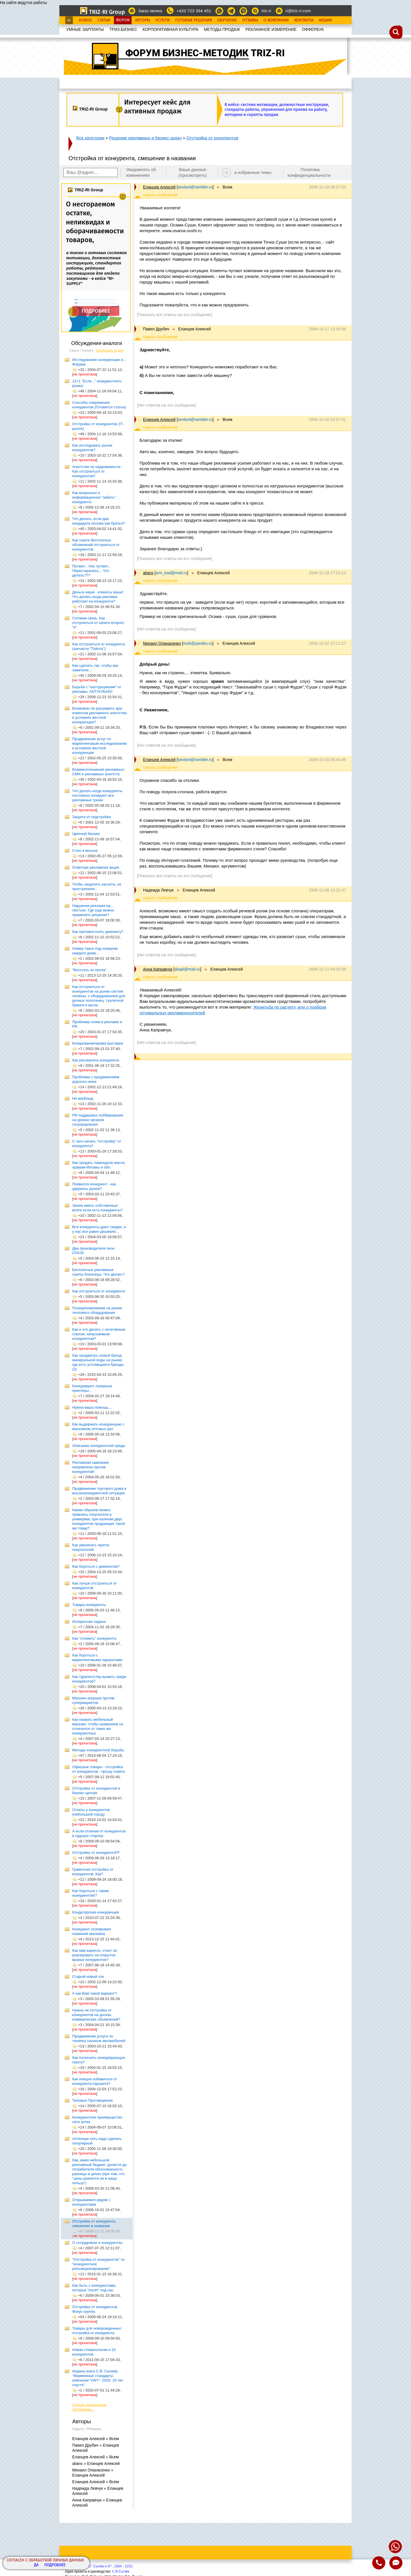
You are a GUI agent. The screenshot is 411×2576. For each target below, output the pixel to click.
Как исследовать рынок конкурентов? (92, 447)
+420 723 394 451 (193, 10)
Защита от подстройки (91, 817)
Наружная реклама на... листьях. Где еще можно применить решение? (93, 910)
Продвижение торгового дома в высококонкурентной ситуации (99, 1490)
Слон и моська (85, 850)
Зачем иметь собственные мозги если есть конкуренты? (97, 1207)
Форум (123, 20)
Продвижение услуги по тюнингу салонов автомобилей (98, 2038)
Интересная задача (89, 1621)
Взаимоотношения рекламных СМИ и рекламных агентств (98, 771)
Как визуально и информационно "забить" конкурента (94, 497)
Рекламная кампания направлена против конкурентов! (90, 1467)
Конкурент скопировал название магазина (91, 1931)
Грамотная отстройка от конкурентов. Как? (92, 1871)
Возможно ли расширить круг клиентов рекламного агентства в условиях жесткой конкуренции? (99, 715)
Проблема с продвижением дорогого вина (95, 1079)
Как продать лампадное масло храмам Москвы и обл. (98, 1164)
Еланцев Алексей (159, 187)
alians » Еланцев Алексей (96, 2463)
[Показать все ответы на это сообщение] (174, 314)
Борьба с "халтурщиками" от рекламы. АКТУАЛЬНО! (96, 689)
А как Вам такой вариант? (94, 1993)
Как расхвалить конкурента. (96, 1060)
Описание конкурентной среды (98, 1445)
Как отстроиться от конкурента (98, 1291)
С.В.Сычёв (120, 2571)
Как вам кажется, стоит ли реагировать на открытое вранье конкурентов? (94, 1955)
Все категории (90, 137)
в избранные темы (253, 172)
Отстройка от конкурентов (212, 137)
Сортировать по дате (110, 350)
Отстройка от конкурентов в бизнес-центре (96, 1790)
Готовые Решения (193, 20)
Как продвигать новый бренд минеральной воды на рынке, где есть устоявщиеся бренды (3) (98, 1362)
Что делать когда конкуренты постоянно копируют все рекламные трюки (97, 795)
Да (36, 2565)
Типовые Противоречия (92, 2100)
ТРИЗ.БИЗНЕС (123, 29)
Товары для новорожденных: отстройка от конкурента (97, 2330)
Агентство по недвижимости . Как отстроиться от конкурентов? (97, 471)
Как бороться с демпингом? (96, 1566)
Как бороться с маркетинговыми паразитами (97, 1657)
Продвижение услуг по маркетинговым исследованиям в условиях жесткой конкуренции (99, 746)
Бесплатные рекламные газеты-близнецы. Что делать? (98, 1272)
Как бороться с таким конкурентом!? (90, 1893)
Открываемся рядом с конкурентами (91, 2202)
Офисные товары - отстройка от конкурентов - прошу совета (98, 1769)
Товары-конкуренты (89, 1605)
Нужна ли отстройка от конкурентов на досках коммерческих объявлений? (96, 2014)
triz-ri (266, 10)
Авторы (142, 20)
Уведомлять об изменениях (141, 172)
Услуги (163, 20)
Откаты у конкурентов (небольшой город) (91, 1812)
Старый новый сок (88, 1976)
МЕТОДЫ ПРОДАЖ (222, 29)
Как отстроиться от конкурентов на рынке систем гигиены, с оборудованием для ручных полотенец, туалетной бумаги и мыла (98, 996)
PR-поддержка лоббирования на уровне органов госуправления (97, 1120)
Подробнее (54, 2565)
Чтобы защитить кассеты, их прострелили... (96, 886)
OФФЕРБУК (313, 29)
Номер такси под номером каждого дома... (95, 950)
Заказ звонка (150, 11)
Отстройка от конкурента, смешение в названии (94, 2223)
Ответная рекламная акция (95, 867)
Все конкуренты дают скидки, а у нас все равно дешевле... (99, 1229)
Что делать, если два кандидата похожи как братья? (98, 521)
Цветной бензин (86, 834)
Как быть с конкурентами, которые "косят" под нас (94, 2287)
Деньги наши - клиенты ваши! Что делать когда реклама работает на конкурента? (97, 596)
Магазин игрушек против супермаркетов (93, 1700)
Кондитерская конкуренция (95, 1912)
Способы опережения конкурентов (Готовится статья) (99, 404)
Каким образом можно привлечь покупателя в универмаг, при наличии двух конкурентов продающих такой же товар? (98, 1519)
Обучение (227, 20)
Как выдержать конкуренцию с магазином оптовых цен (98, 1426)
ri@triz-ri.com (298, 10)
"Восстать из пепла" (89, 970)
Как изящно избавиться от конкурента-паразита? (94, 2081)
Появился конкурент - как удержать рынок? (94, 1186)
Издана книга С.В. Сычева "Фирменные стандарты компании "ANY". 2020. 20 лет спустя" (97, 2378)
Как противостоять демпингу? (97, 931)
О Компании (276, 20)
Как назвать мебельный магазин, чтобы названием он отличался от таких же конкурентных (97, 1726)
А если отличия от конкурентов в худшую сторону (99, 1833)
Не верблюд (82, 1098)
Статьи (103, 20)
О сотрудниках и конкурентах (97, 2242)
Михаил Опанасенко (162, 643)
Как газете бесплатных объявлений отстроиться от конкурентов (96, 544)
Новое (85, 20)
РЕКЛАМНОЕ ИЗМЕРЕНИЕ (271, 29)
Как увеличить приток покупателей (90, 1547)
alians (148, 573)
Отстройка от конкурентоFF (96, 1852)
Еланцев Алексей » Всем (95, 2438)
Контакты (303, 20)
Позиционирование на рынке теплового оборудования (97, 1310)
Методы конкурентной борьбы (98, 1750)
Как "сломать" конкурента (94, 1638)
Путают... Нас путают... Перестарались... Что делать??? (91, 570)
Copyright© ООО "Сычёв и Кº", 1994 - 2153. (99, 2566)
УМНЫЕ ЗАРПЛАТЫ (85, 29)
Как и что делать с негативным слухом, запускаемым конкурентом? (98, 1334)
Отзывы (250, 20)
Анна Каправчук (157, 969)
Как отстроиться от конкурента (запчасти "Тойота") (98, 646)
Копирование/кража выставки (97, 1043)
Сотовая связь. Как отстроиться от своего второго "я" (98, 622)
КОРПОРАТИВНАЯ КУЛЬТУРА (170, 29)
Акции (325, 20)
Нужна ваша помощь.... (92, 1407)
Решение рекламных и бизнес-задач (145, 137)
